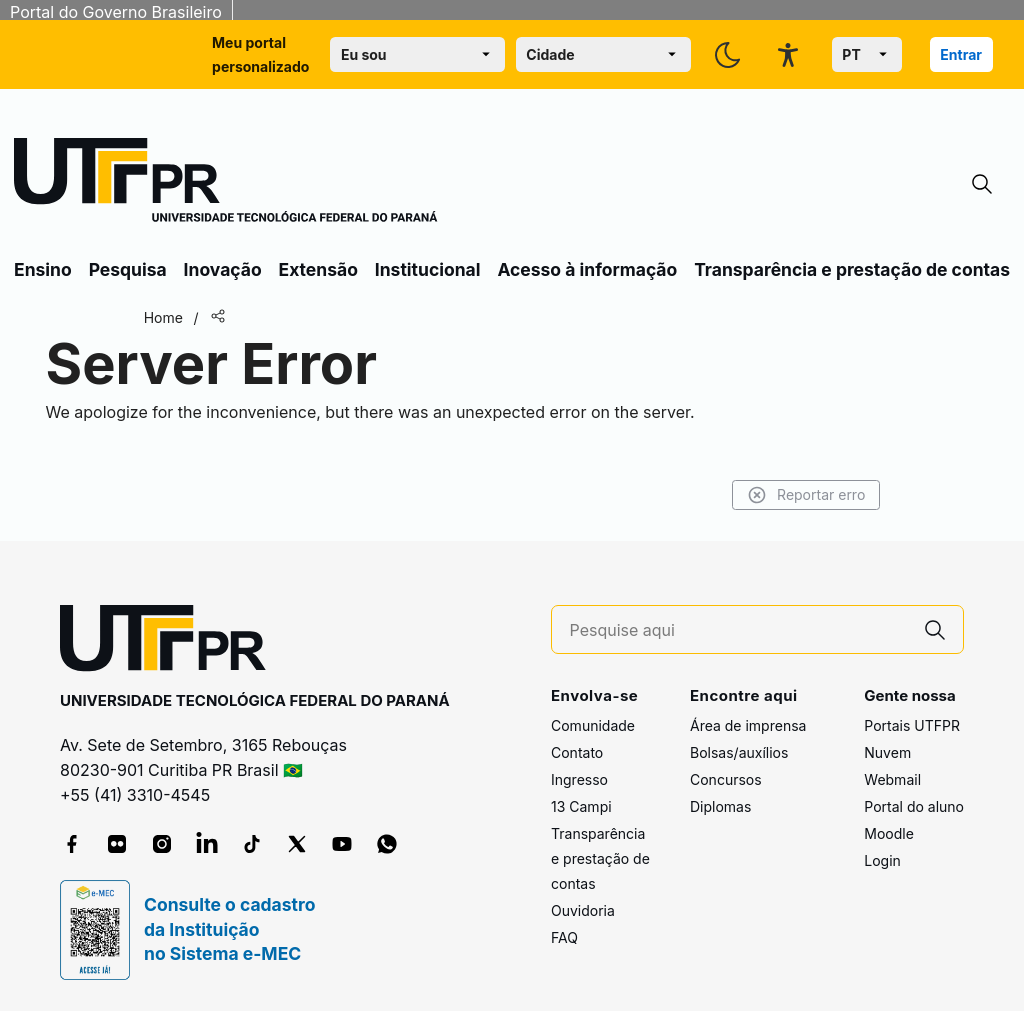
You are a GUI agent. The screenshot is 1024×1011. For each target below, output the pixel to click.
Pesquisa (128, 269)
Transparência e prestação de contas (852, 269)
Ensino (43, 269)
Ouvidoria (583, 910)
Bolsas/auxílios (739, 752)
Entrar (961, 54)
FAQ (564, 937)
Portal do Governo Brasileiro (116, 12)
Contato (577, 752)
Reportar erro (796, 495)
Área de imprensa (748, 725)
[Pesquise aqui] (739, 630)
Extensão (318, 269)
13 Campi (581, 806)
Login (882, 860)
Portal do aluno (914, 806)
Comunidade (593, 725)
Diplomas (720, 806)
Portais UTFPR (912, 725)
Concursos (726, 779)
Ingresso (579, 779)
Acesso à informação (587, 269)
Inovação (223, 269)
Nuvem (887, 752)
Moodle (889, 833)
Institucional (428, 269)
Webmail (892, 779)
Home (172, 317)
